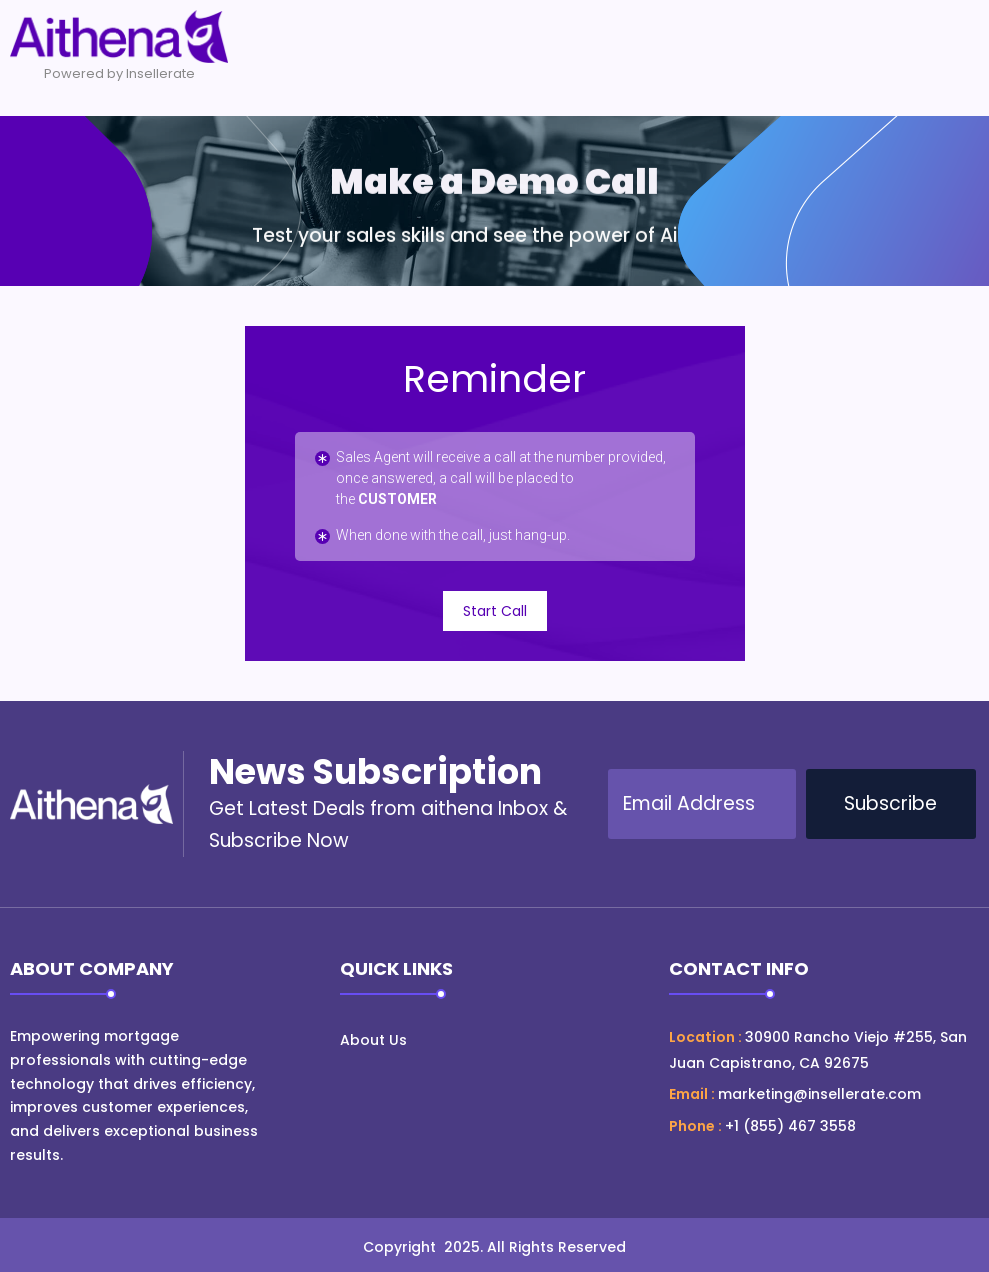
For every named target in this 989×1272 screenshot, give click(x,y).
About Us (373, 1040)
